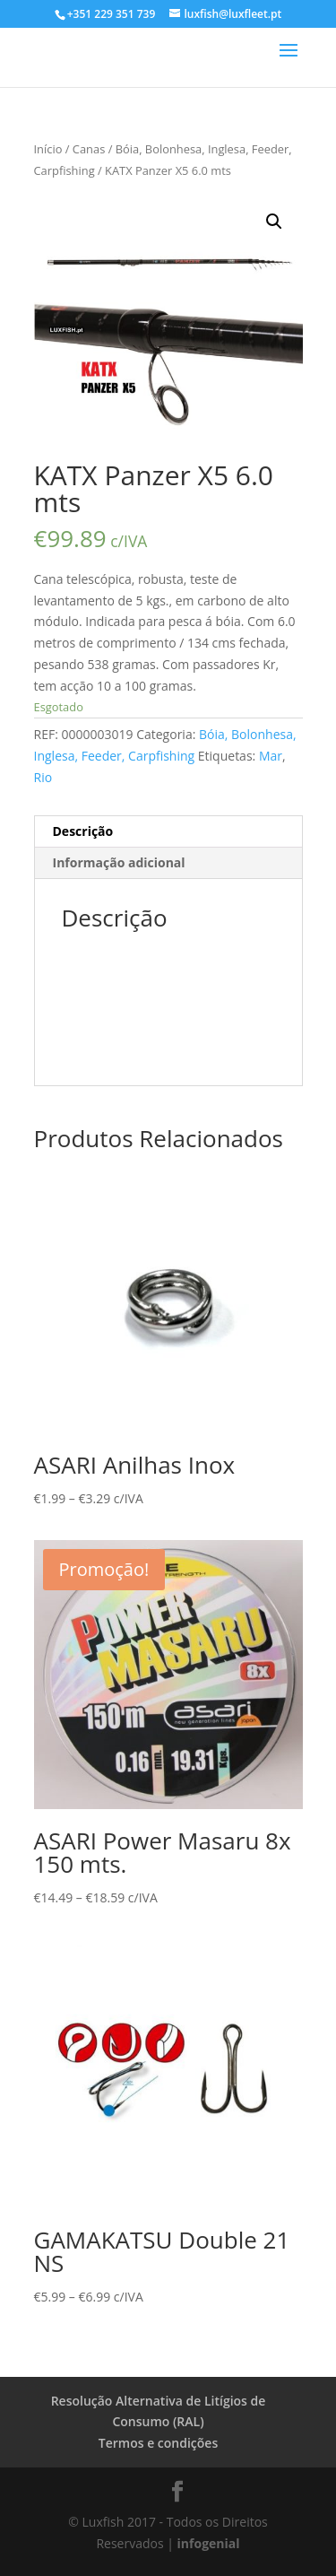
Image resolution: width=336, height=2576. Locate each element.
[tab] (168, 832)
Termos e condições (158, 2442)
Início (48, 149)
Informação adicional (119, 862)
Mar (270, 755)
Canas (89, 149)
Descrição (83, 831)
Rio (43, 777)
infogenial (208, 2543)
